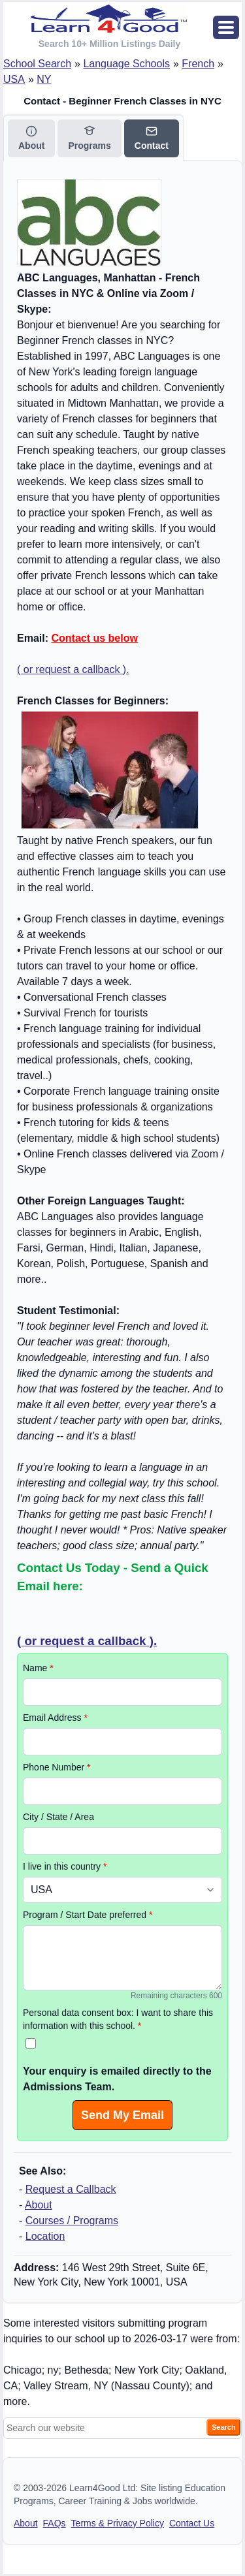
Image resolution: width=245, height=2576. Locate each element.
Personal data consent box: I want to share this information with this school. (118, 2019)
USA (14, 79)
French (198, 63)
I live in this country (64, 1866)
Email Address (55, 1717)
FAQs (54, 2523)
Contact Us (191, 2523)
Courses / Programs (71, 2220)
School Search (37, 63)
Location (45, 2236)
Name (38, 1668)
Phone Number (57, 1767)
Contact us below (94, 638)
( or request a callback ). (73, 669)
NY (44, 79)
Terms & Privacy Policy (117, 2523)
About (38, 2204)
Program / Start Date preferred (87, 1914)
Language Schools (126, 63)
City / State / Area (58, 1817)
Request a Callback (70, 2189)
